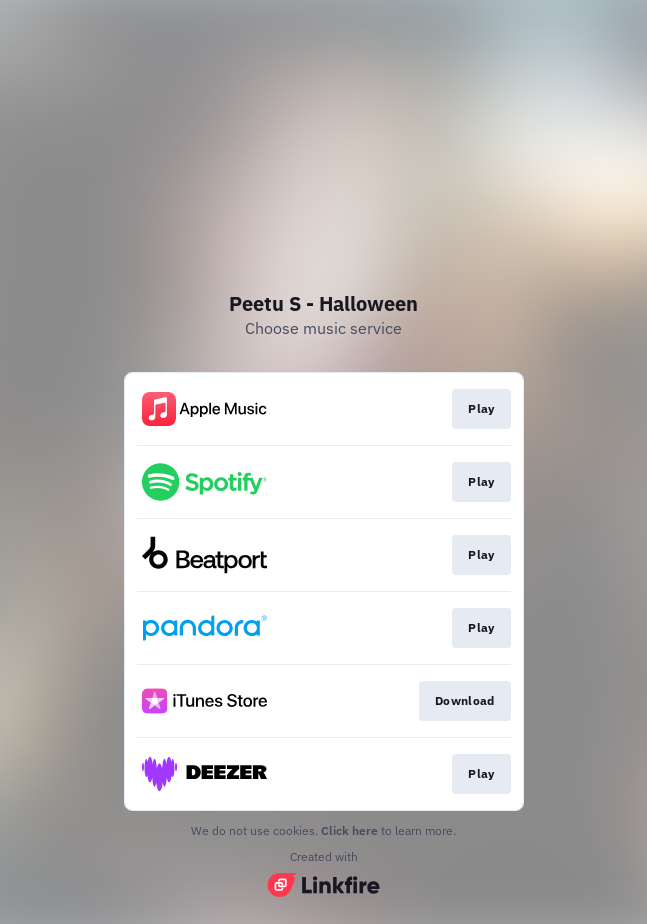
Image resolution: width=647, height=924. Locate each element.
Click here (349, 830)
